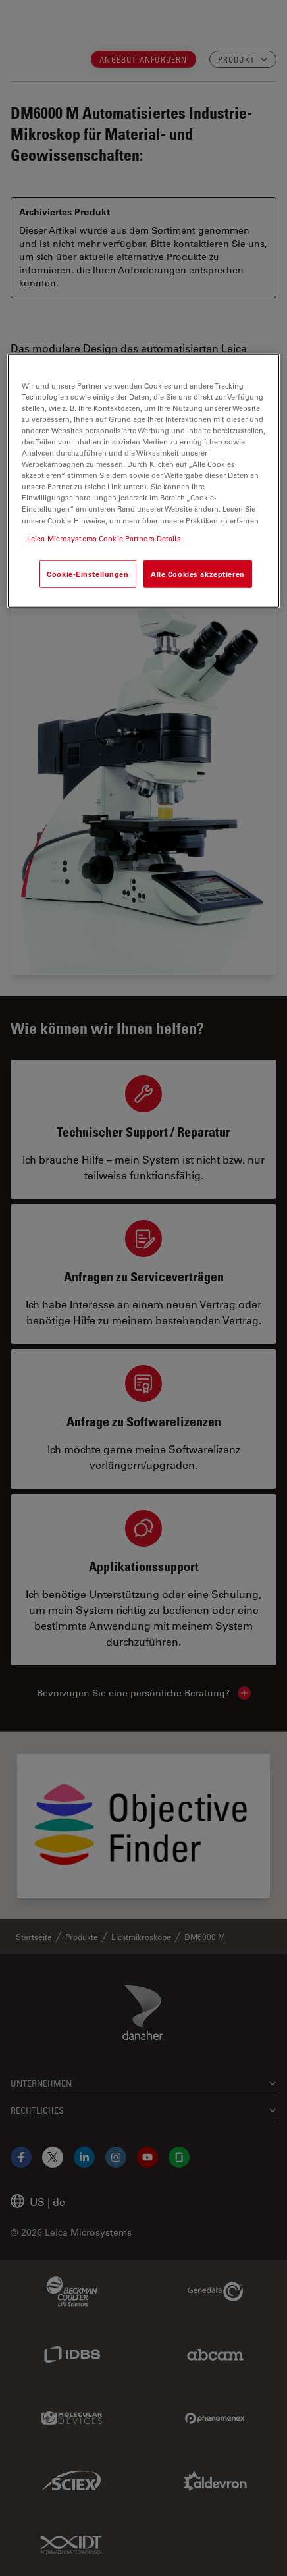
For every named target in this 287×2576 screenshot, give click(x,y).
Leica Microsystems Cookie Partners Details (104, 538)
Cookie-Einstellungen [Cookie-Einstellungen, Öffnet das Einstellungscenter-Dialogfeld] (87, 573)
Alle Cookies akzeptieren (198, 573)
